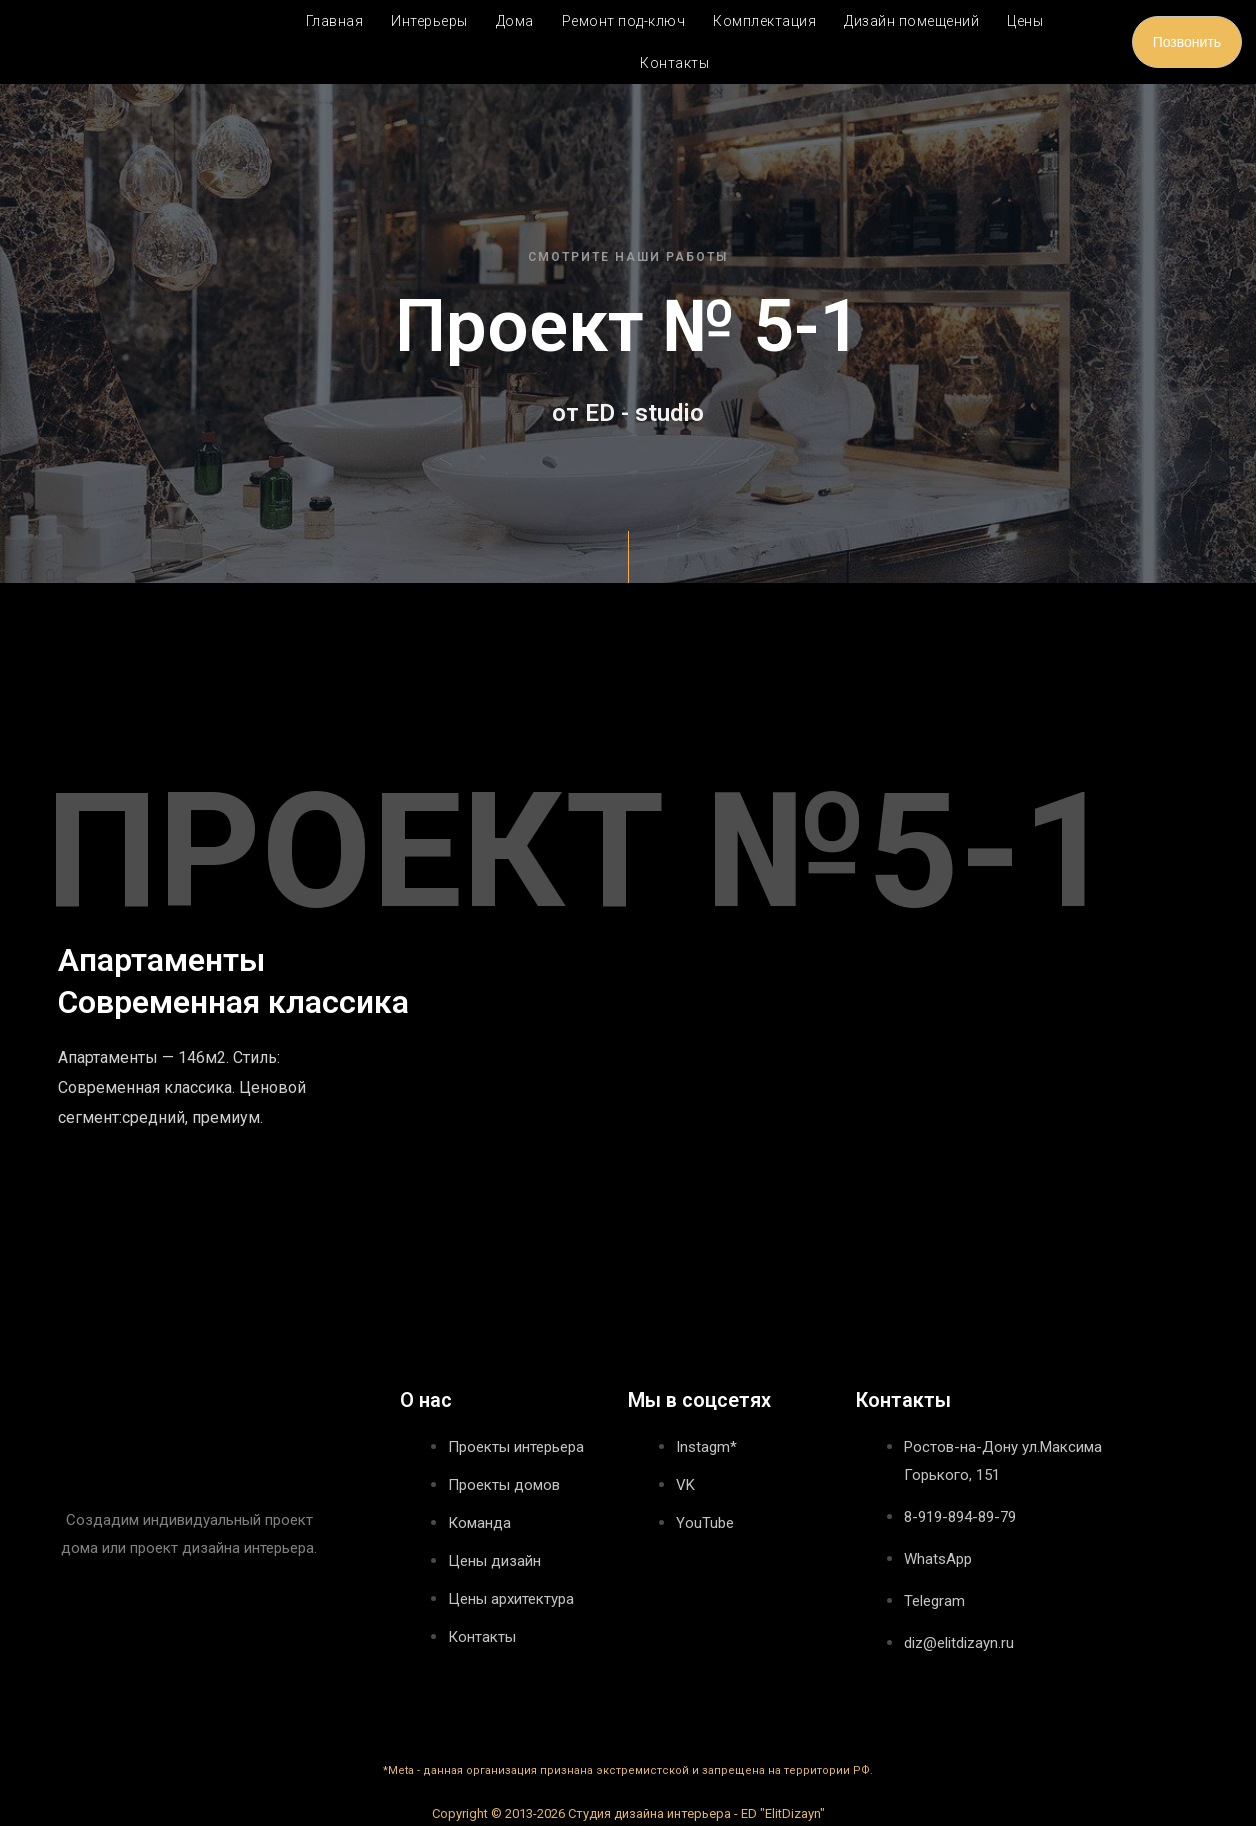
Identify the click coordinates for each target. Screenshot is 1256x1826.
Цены (1025, 21)
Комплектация (764, 21)
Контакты (674, 63)
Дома (515, 21)
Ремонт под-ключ (624, 21)
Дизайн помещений (911, 21)
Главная (335, 21)
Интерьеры (429, 21)
